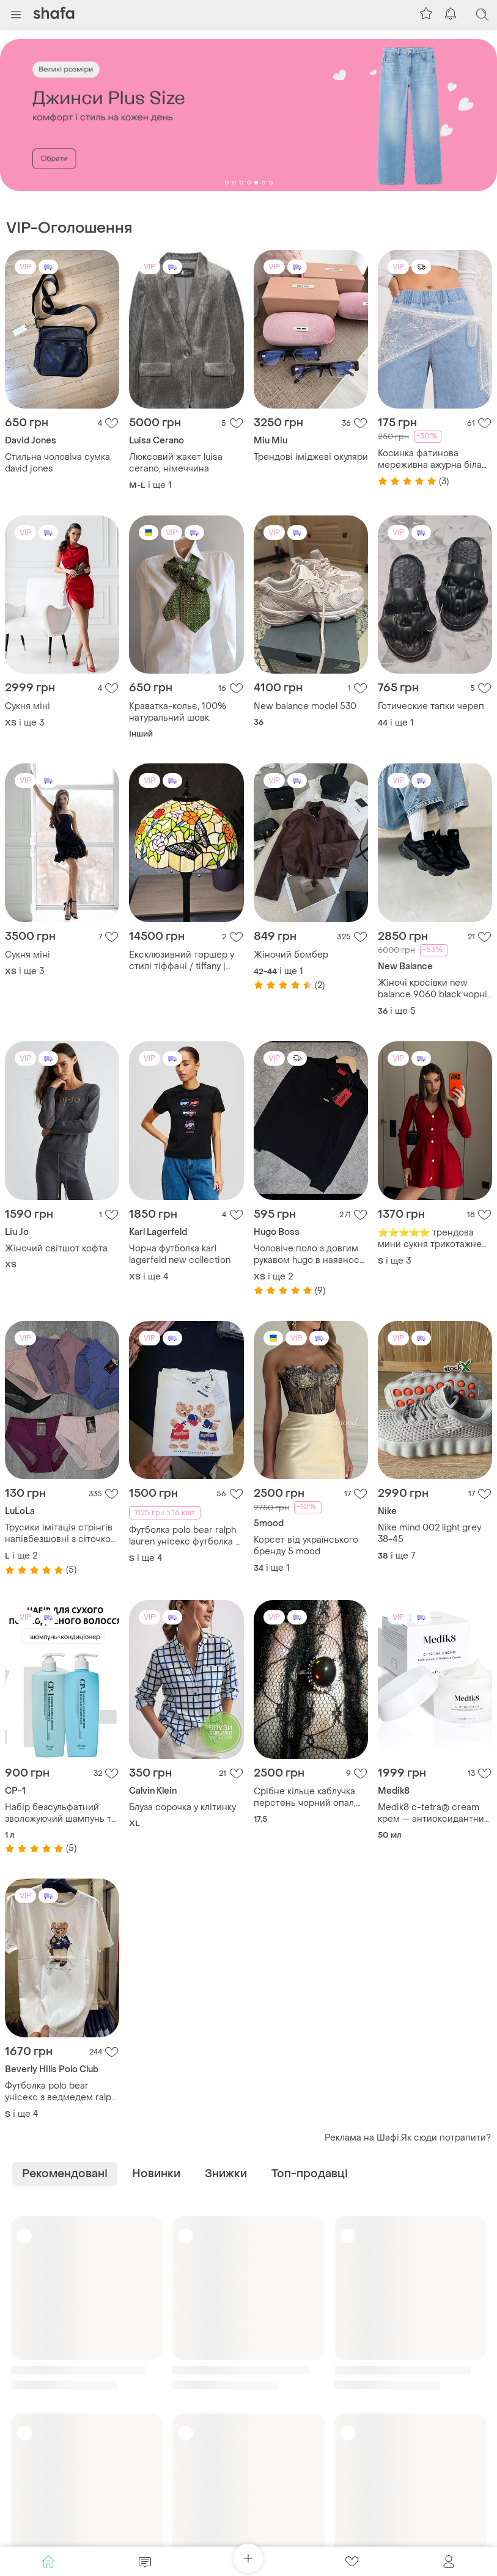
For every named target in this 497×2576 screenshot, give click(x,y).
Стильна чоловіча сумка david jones (57, 463)
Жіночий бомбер (291, 955)
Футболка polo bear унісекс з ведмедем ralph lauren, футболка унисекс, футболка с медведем (60, 2091)
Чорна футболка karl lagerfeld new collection (179, 1254)
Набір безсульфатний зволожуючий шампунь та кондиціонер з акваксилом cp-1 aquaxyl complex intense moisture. (61, 1813)
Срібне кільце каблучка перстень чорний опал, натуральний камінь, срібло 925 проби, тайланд (305, 1797)
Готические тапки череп (431, 706)
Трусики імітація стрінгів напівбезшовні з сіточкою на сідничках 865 (61, 1533)
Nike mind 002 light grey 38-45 (429, 1533)
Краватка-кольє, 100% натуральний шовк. (177, 712)
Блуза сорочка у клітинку (182, 1807)
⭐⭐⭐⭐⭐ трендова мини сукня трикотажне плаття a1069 (430, 1238)
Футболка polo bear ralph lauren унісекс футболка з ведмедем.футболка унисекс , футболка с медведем (184, 1536)
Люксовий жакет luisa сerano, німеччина (176, 463)
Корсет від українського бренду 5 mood (306, 1545)
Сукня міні (27, 706)
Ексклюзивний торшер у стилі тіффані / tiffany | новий (181, 960)
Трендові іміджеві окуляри (311, 457)
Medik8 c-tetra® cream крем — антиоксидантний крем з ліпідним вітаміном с (434, 1813)
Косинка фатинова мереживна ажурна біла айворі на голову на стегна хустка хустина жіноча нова (430, 459)
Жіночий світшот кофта (56, 1248)
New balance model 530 (305, 706)
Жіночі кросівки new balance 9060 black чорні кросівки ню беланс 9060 (434, 988)
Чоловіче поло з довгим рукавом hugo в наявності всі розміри (310, 1254)
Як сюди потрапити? (446, 2138)
